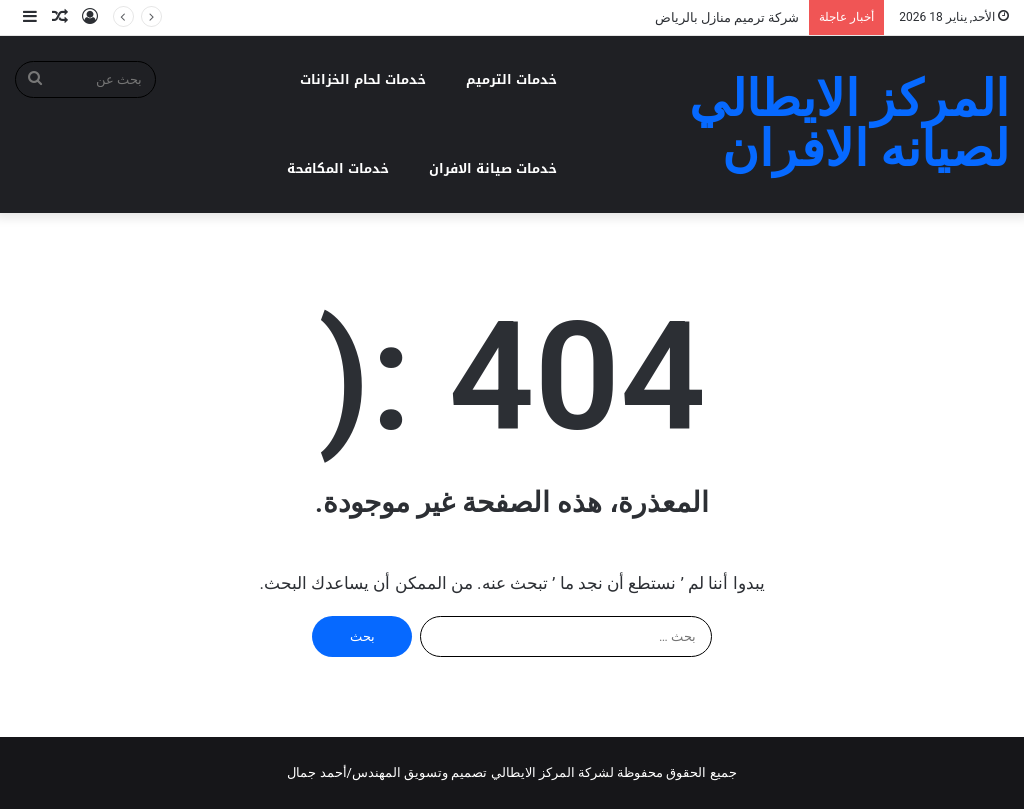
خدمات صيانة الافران (493, 168)
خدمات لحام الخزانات (363, 79)
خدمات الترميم (511, 79)
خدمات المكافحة (338, 168)
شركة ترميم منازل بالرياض (727, 17)
